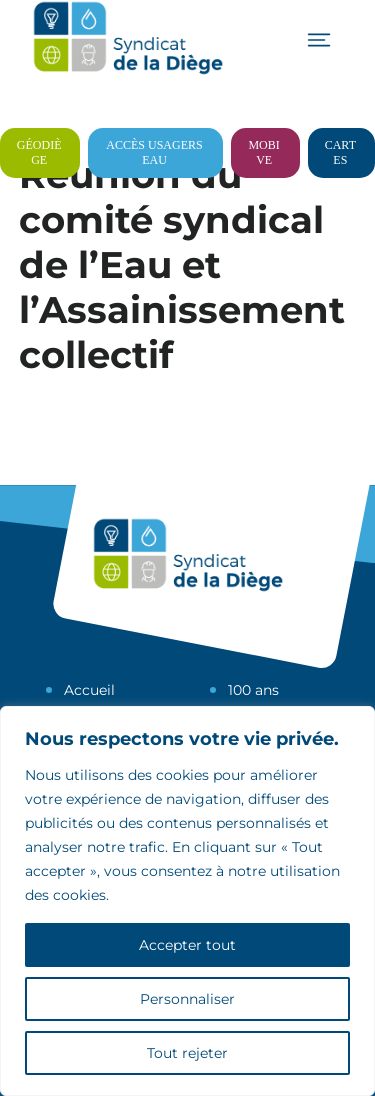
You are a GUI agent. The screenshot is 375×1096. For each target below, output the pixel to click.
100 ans (253, 690)
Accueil (89, 690)
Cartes (340, 152)
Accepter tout (187, 945)
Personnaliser (187, 999)
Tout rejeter (187, 1053)
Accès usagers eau (154, 152)
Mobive (263, 152)
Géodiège (39, 152)
